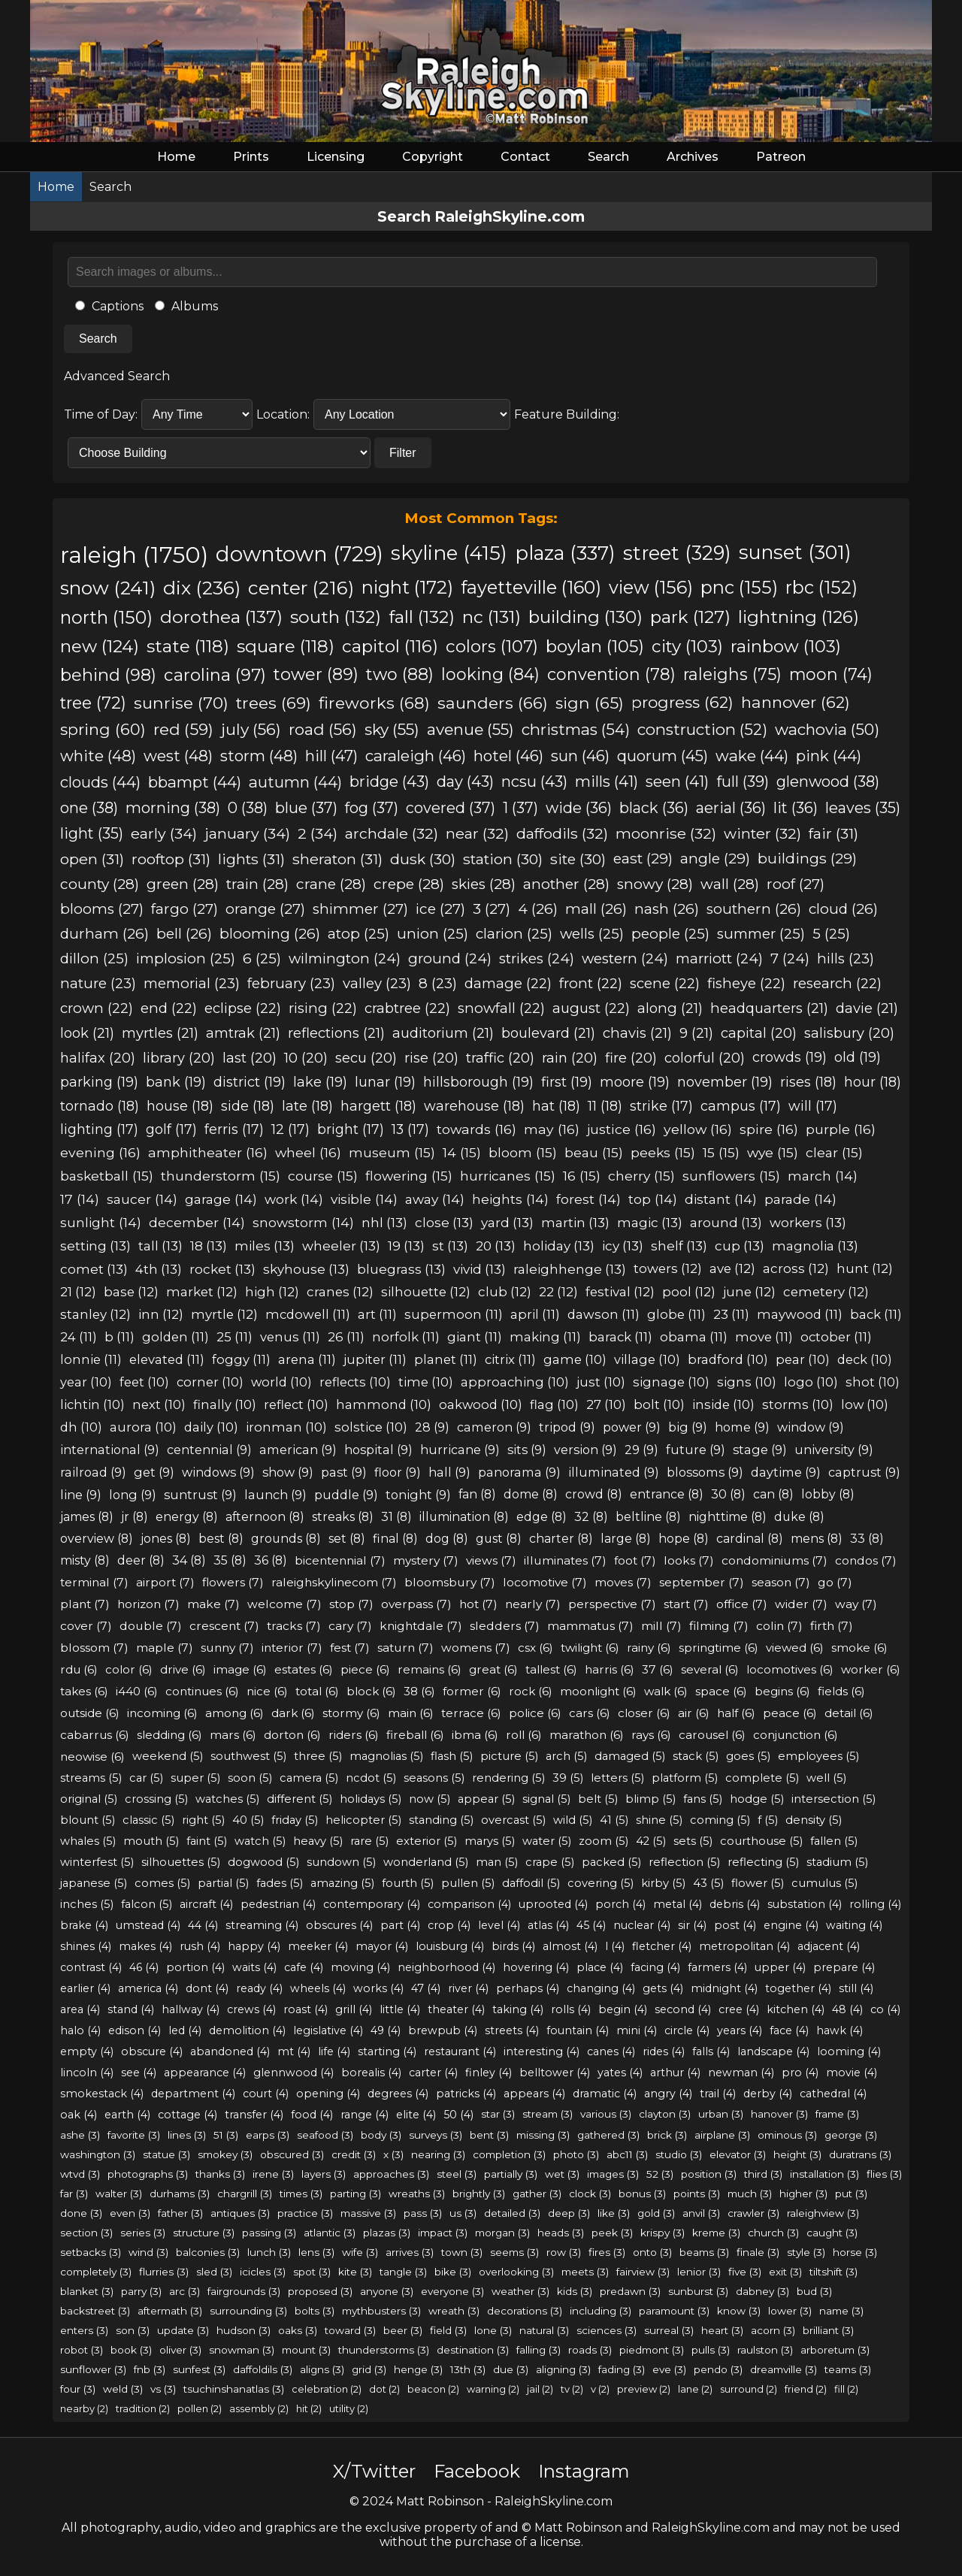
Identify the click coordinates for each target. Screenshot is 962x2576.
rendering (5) (508, 1778)
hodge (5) (757, 1799)
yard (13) (507, 1222)
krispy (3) (662, 2233)
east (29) (643, 858)
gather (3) (537, 2193)
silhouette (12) (425, 1291)
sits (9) (526, 1449)
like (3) (613, 2213)
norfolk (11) (406, 1336)
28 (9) (432, 1427)
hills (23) (845, 958)
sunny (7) (227, 1647)
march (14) (823, 1176)
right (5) (203, 1820)
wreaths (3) (417, 2193)
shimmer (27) (360, 909)
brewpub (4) (442, 2030)
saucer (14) (142, 1199)
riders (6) (353, 1735)
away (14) (434, 1199)
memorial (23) (192, 983)
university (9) (833, 1449)
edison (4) (134, 2030)
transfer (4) (254, 2114)
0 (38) (248, 808)
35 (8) (230, 1560)
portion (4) (195, 1967)
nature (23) (98, 983)
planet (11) (445, 1359)
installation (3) (824, 2174)
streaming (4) (261, 1925)
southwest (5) (248, 1756)
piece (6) (365, 1669)
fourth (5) (408, 1883)
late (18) (307, 1106)
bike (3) (452, 2272)
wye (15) (772, 1152)
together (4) (798, 1988)
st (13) (450, 1245)
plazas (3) (386, 2233)
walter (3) (118, 2193)
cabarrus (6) (94, 1735)
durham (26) (104, 933)
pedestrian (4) (278, 1904)
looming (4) (849, 2051)
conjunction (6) (795, 1735)
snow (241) (108, 587)
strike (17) (661, 1106)
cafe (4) (303, 1967)
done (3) (81, 2213)
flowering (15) (408, 1176)
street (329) (677, 552)
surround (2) (748, 2389)
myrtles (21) (160, 1033)
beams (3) (704, 2252)
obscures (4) (339, 1925)
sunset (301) (795, 552)
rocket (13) (222, 1269)
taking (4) (517, 2009)
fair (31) (833, 833)
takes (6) (84, 1691)
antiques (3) (240, 2213)
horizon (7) (148, 1604)
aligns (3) (322, 2369)
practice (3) (305, 2213)
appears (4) (534, 2093)
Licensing (336, 157)
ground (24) (450, 958)
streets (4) (512, 2030)
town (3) (462, 2252)
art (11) (377, 1314)
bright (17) (350, 1129)
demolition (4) (247, 2030)
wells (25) (592, 933)
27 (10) (606, 1404)
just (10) (600, 1381)
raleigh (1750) (134, 555)
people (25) (670, 933)
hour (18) (872, 1082)
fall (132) (422, 616)
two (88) (400, 674)
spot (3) (312, 2272)
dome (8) (531, 1494)
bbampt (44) (194, 781)
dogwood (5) (263, 1862)
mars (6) (233, 1735)
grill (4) (353, 2009)
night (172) (407, 587)
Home (176, 157)
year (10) (86, 1381)
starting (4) (387, 2051)
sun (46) (580, 755)
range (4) (364, 2114)
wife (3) (360, 2252)
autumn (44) (295, 781)
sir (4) (692, 1925)
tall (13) (160, 1245)
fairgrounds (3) (243, 2291)
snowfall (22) (501, 1008)
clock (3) (590, 2193)
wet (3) (562, 2174)
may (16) (551, 1129)
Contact (525, 157)
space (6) (721, 1691)
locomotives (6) (789, 1669)
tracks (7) (294, 1626)
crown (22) (96, 1008)
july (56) (251, 729)
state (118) (188, 646)
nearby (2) (84, 2408)
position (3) (709, 2174)
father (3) (180, 2213)
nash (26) (666, 909)
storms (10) (797, 1404)
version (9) (585, 1449)
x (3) (393, 2154)
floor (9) (397, 1472)
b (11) (119, 1336)
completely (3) (96, 2272)
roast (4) (305, 2009)
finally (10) (224, 1404)
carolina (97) (215, 674)
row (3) (563, 2252)
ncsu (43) (534, 781)
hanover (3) (779, 2114)
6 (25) (262, 958)
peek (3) (612, 2233)
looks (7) (689, 1560)
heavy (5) (318, 1841)
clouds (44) (100, 781)
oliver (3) (180, 2350)
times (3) (301, 2193)
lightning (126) (798, 616)
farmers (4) (717, 1967)
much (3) (750, 2193)
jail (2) (540, 2389)
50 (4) (458, 2114)
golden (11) (175, 1336)
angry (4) (668, 2093)
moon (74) (831, 674)
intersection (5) (833, 1799)
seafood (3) (325, 2135)
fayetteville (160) (531, 587)
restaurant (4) (460, 2051)
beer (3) (402, 2330)
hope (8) (683, 1538)
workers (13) (808, 1222)
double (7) (150, 1626)
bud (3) (814, 2291)
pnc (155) (739, 587)
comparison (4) (469, 1904)
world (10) (281, 1381)
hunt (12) (864, 1268)
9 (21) (696, 1033)
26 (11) (346, 1336)
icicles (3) (263, 2272)
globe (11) (676, 1314)
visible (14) (364, 1199)
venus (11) (290, 1336)
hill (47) (331, 755)
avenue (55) (470, 729)
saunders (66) (492, 702)
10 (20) (306, 1057)
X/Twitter (374, 2471)
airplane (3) (722, 2135)
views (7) (491, 1560)
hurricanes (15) (507, 1176)
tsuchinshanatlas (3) (233, 2389)
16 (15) (581, 1176)
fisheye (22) (746, 983)
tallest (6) (551, 1669)
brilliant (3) (828, 2330)
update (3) (183, 2330)
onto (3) (652, 2252)
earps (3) (267, 2135)
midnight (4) (724, 1988)
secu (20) (366, 1057)
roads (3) (590, 2350)
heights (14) (510, 1199)
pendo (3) (718, 2369)
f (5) (768, 1820)
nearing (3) (438, 2154)
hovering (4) (536, 1967)
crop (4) (449, 1925)
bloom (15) (523, 1152)
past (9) (344, 1472)
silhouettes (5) (180, 1862)
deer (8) (141, 1560)
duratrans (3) (860, 2154)
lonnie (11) (91, 1359)
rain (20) (569, 1057)
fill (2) (846, 2389)
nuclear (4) (641, 1925)
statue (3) (166, 2154)
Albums (186, 306)
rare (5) (369, 1841)
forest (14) (588, 1199)
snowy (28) (655, 884)
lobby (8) (828, 1494)
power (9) (632, 1427)
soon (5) (250, 1778)
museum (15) (392, 1152)
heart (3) (722, 2330)
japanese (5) (93, 1883)
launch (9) (275, 1494)
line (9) (80, 1494)
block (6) (371, 1691)
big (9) (687, 1427)
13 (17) (410, 1129)
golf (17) (171, 1129)
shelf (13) (679, 1245)
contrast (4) (91, 1967)
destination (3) (473, 2350)
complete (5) (762, 1778)
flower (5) (757, 1883)
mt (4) (293, 2051)
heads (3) (560, 2233)
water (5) (546, 1841)
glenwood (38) (827, 781)
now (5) (429, 1799)
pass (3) (423, 2213)
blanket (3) (86, 2291)
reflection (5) (684, 1862)
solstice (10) (370, 1427)
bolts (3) (314, 2311)
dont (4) (207, 1988)
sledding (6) (169, 1735)
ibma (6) (475, 1735)
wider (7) (801, 1604)
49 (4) (386, 2030)
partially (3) (510, 2174)
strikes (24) (536, 958)
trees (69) (273, 702)
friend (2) (806, 2389)
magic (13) (649, 1222)
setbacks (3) (90, 2252)
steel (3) (456, 2174)
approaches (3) (391, 2174)
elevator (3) (737, 2154)
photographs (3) (147, 2174)
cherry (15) (641, 1176)
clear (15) (834, 1152)
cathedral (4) (833, 2093)
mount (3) (306, 2350)
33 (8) (867, 1538)
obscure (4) (152, 2051)
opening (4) (328, 2093)
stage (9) (760, 1449)
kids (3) (574, 2291)
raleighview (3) (823, 2213)
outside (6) (89, 1713)
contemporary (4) (371, 1904)
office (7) (741, 1604)
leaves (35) (862, 808)
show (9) (287, 1472)
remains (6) (429, 1669)
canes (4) (611, 2051)
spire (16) (769, 1129)
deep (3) (569, 2213)
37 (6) (657, 1669)
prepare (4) (844, 1967)
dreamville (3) (783, 2369)
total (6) (317, 1691)
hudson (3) (243, 2330)
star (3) (498, 2114)
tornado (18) (99, 1106)
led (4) (184, 2030)
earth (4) (127, 2114)
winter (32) (762, 833)
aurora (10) (143, 1427)
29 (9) (641, 1449)
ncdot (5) (371, 1778)
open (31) (92, 859)
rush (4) (200, 1946)
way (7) (856, 1604)
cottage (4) (187, 2114)
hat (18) (556, 1106)
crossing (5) (156, 1799)
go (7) (835, 1582)
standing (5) (441, 1820)
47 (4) (425, 1988)
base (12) (131, 1291)
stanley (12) (95, 1314)
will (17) (812, 1106)
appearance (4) (205, 2072)
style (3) (806, 2252)
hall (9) (449, 1472)
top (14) (652, 1199)
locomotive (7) (545, 1582)
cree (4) (738, 2009)
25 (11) (234, 1336)
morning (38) (173, 808)
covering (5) (600, 1883)
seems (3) (514, 2252)
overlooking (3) (516, 2272)
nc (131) (491, 616)
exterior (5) (426, 1841)
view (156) (651, 587)
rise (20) (431, 1057)
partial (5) (223, 1883)
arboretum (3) (835, 2350)
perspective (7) (612, 1604)
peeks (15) (663, 1152)
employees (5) (818, 1756)
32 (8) (591, 1517)
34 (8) (189, 1560)
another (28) (566, 884)
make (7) (213, 1604)
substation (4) (804, 1904)
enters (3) (84, 2330)
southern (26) (753, 909)
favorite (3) (133, 2135)
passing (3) (269, 2233)
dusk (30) (422, 859)
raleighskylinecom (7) (334, 1582)
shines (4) (85, 1946)
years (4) (739, 2030)
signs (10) (746, 1381)
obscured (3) (292, 2154)
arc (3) (184, 2291)
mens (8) (817, 1538)
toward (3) (350, 2330)
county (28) (99, 884)
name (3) (841, 2311)
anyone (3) (386, 2291)
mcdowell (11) (307, 1314)
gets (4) (663, 1988)
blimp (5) (650, 1799)
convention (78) (611, 674)
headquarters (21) (769, 1008)
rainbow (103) (786, 646)
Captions (109, 306)
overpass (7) (416, 1604)
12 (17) (290, 1129)
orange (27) (265, 909)
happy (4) (254, 1946)
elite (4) (416, 2114)
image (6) (240, 1669)
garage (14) (221, 1199)
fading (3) (621, 2369)
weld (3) (123, 2389)
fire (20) (631, 1057)
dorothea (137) (221, 616)
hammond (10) (383, 1404)
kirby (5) (663, 1883)
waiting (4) (854, 1925)
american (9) (298, 1449)
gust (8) (499, 1538)
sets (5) (692, 1841)
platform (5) (685, 1778)
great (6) (493, 1669)
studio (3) (678, 2154)
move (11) (764, 1336)
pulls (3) (710, 2350)
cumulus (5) (824, 1883)
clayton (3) (665, 2114)
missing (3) (543, 2135)
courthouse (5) (761, 1841)
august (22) (591, 1008)
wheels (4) (318, 1988)
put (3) (851, 2193)
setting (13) (95, 1245)
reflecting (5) (763, 1862)
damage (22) (508, 983)
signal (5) (546, 1799)
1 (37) (520, 808)
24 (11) (78, 1336)
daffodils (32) (562, 833)
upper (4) (780, 1967)
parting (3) (355, 2193)
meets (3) (585, 2272)
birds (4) (513, 1946)
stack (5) (695, 1756)
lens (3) (316, 2252)
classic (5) (148, 1820)
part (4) (400, 1925)
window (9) (810, 1427)
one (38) (89, 808)
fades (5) (279, 1883)
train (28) (257, 884)
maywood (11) (800, 1314)
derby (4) (767, 2093)
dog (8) (446, 1538)
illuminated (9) (613, 1472)
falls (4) (711, 2051)
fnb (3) (149, 2369)
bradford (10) (728, 1359)
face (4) (789, 2030)
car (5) (146, 1778)
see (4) (138, 2072)
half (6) (736, 1713)
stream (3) (547, 2114)
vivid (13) (479, 1269)
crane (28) (331, 884)
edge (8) (541, 1517)
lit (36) (795, 808)
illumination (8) (464, 1517)
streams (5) (91, 1778)
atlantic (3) (329, 2233)
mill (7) (661, 1626)
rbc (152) (821, 587)
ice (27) (440, 909)
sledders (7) (505, 1626)
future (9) (695, 1449)
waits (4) (254, 1967)
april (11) (535, 1314)
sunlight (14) (100, 1222)
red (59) (183, 729)
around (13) (726, 1222)
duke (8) (799, 1517)
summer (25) (761, 933)
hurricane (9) (460, 1449)
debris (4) (734, 1904)
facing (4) (655, 1967)
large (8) (625, 1538)
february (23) (291, 983)
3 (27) (491, 909)
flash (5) (452, 1756)
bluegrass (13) (401, 1269)
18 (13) (208, 1245)
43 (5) (708, 1883)
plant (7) (85, 1604)
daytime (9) (786, 1472)
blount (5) (87, 1820)
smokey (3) (225, 2154)
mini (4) (636, 2030)
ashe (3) (80, 2135)
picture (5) (509, 1756)
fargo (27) (184, 909)
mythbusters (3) (381, 2311)
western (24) (625, 958)
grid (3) (369, 2369)
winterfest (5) (97, 1862)
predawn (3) (630, 2291)
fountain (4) (577, 2030)
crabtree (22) (407, 1008)
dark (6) (293, 1713)
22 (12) (558, 1291)
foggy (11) (241, 1359)
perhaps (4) (527, 1988)
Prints (251, 157)
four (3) (77, 2389)
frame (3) (837, 2114)
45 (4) (591, 1925)
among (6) (234, 1713)
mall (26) (596, 909)
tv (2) (572, 2389)
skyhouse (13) (306, 1269)
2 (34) (317, 833)
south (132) (335, 616)
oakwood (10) (480, 1404)
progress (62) (682, 702)
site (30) (578, 859)
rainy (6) (649, 1647)
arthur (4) (675, 2072)
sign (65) (589, 702)
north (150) (106, 617)
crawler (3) (753, 2213)
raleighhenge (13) (569, 1269)
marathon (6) (586, 1735)
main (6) (411, 1713)
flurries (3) (164, 2272)
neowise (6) (92, 1756)
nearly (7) (533, 1604)
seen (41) (677, 781)
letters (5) (617, 1778)
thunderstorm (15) (220, 1176)
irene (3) (273, 2174)
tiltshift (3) (833, 2272)
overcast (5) (513, 1820)
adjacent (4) (828, 1946)
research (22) (837, 983)
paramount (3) (674, 2311)
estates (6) (303, 1669)
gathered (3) (608, 2135)
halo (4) (80, 2030)
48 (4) (847, 2009)
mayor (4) (381, 1946)
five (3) (744, 2272)
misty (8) (85, 1560)
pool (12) (688, 1291)
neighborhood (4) (446, 1967)
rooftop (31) (171, 859)
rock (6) (530, 1691)
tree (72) (93, 702)
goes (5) (748, 1756)
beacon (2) (433, 2389)
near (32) (477, 833)
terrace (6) (471, 1713)
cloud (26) (843, 909)
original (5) (88, 1799)
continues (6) (202, 1691)
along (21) (670, 1008)
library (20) (179, 1057)
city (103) (687, 646)
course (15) (323, 1176)
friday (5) (294, 1820)
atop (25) (358, 933)
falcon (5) (146, 1904)
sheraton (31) (337, 859)
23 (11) (731, 1314)
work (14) (294, 1199)
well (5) (826, 1778)
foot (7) (635, 1560)
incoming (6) (162, 1713)
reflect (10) (296, 1404)
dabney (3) (762, 2291)
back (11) (876, 1314)
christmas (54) (576, 729)
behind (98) (108, 674)
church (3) (773, 2233)
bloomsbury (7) (449, 1582)
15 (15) (721, 1152)
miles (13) (264, 1245)
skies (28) (484, 884)
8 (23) (438, 983)
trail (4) (718, 2093)
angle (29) (715, 858)
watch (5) (260, 1841)
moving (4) (360, 1967)
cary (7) (350, 1626)
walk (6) (666, 1691)
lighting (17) (99, 1129)
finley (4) (488, 2072)
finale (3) (758, 2252)
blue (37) (306, 808)
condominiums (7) (774, 1560)
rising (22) (323, 1008)
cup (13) (739, 1245)
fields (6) (841, 1691)
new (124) (99, 646)
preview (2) (643, 2389)
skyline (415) (449, 553)
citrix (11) (510, 1359)
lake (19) (320, 1082)
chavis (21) (637, 1033)
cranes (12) (340, 1291)
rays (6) (651, 1735)
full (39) (742, 781)
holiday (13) (558, 1245)
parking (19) (99, 1082)
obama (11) (694, 1336)
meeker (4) (318, 1946)
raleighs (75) (732, 674)
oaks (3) (297, 2330)
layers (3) (323, 2174)
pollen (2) (199, 2408)
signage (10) (671, 1381)
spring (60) (103, 729)
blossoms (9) (705, 1472)
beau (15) (593, 1152)
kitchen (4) (795, 2009)
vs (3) (163, 2389)
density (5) (813, 1820)
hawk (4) (839, 2030)
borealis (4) (371, 2072)
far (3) (74, 2193)
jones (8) (166, 1538)
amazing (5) (342, 1883)
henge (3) (418, 2369)
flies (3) (884, 2174)
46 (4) (144, 1967)
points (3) (696, 2193)
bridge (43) (389, 781)
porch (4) (620, 1904)
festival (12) (620, 1291)
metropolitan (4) (744, 1946)
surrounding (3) (248, 2311)
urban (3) (720, 2114)
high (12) (272, 1291)
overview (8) (96, 1538)
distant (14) (721, 1199)
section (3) (86, 2233)
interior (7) (292, 1647)
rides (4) (664, 2051)
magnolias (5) (386, 1756)
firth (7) (831, 1626)
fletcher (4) (661, 1946)
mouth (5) (151, 1841)
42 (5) (651, 1841)
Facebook (477, 2471)
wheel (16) (308, 1152)
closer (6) (644, 1713)
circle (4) (686, 2030)
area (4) (80, 2009)
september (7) (701, 1582)
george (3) (850, 2135)
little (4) (400, 2009)
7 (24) (789, 958)
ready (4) (259, 1988)
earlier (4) (85, 1988)
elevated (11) (166, 1359)
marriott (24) (719, 958)
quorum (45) (662, 755)
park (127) (690, 616)
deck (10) (864, 1359)
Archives (692, 157)
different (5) (299, 1799)
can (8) (773, 1494)
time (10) (425, 1381)
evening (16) (100, 1152)
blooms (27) (102, 909)
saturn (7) (405, 1647)
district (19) (249, 1082)
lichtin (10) (92, 1404)
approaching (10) (515, 1381)
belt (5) (598, 1799)
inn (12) (160, 1314)
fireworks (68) (374, 702)
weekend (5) (167, 1756)
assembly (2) (259, 2408)
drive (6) (183, 1669)
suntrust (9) (200, 1494)
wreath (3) (453, 2311)
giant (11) (474, 1336)
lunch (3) (269, 2252)
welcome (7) (284, 1604)
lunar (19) (385, 1082)
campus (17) (740, 1106)
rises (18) (808, 1082)
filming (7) (719, 1626)
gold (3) (656, 2213)
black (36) (653, 808)
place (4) (599, 1967)
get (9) (154, 1472)
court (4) (266, 2093)
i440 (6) (137, 1691)
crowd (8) (593, 1494)
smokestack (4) (102, 2093)
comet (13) (94, 1269)
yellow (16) (698, 1129)
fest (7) (350, 1647)
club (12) (504, 1291)
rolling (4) (875, 1904)
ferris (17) (234, 1129)
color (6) (129, 1669)
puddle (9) (346, 1494)
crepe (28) (409, 884)
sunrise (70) (181, 702)
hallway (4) (190, 2009)
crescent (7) (224, 1626)
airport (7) (165, 1582)
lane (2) (695, 2389)
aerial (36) (731, 808)
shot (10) (873, 1381)
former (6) (472, 1691)
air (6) (693, 1713)
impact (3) (442, 2233)
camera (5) (309, 1778)
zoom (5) (603, 1841)
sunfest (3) (199, 2369)
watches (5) (227, 1799)
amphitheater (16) (208, 1152)
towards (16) (476, 1129)
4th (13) (158, 1269)
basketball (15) (106, 1176)
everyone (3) (452, 2291)
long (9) (132, 1494)
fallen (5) (834, 1841)
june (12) (749, 1291)
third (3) (763, 2174)
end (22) (169, 1008)
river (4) (468, 1988)
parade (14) (800, 1199)
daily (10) (211, 1427)
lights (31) (251, 859)
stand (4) (130, 2009)
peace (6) (790, 1713)
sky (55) (392, 729)
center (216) (301, 587)
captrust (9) (864, 1472)
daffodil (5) (531, 1883)
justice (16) (621, 1129)
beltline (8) (648, 1517)
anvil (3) (701, 2213)
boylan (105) (595, 646)
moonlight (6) (598, 1691)
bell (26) (184, 933)
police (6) (535, 1713)
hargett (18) (378, 1106)
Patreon (781, 157)
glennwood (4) (293, 2072)
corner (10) (210, 1381)
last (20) (249, 1057)
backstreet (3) (95, 2311)
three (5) (318, 1756)
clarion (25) (514, 933)
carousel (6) (712, 1735)
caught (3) (832, 2233)
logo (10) (811, 1381)
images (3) (613, 2174)
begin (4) (622, 2009)
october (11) (836, 1336)
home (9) (742, 1427)
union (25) (432, 933)
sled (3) (214, 2272)
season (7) (781, 1582)
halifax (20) (97, 1057)
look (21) (87, 1033)
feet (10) (144, 1381)
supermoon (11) (453, 1314)
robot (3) (81, 2350)
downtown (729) (299, 554)
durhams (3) (180, 2193)
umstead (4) (148, 1925)
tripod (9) (567, 1427)
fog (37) (371, 808)
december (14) (197, 1222)
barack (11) (620, 1336)
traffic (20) (500, 1057)
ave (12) (732, 1268)
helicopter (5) (363, 1820)
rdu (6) (79, 1669)
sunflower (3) (93, 2369)
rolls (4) (571, 2009)
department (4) (193, 2093)
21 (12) (78, 1291)
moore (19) (635, 1082)
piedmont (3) (651, 2350)
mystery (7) (425, 1560)
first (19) (566, 1082)
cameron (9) (494, 1427)
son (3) (133, 2330)
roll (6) (524, 1735)
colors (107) (492, 646)
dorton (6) (292, 1735)
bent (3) (489, 2135)
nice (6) (267, 1691)
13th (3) (468, 2369)
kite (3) (355, 2272)
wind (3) (148, 2252)
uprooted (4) (553, 1904)
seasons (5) (434, 1778)
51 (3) (225, 2135)
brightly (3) (478, 2193)
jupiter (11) (375, 1359)
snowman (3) (241, 2350)
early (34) (164, 833)
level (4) (499, 1925)
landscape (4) (773, 2051)
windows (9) (218, 1472)
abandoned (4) (230, 2051)
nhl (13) (384, 1222)
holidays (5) (370, 1799)
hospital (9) (378, 1449)
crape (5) (549, 1862)
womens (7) (475, 1647)
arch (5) (566, 1756)
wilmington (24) (345, 958)
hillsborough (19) (478, 1082)
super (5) (195, 1778)
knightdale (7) (421, 1626)
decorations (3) (524, 2311)
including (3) (600, 2311)
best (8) (221, 1538)
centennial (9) (209, 1449)
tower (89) (316, 674)
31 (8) (396, 1517)
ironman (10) (286, 1427)
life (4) (334, 2051)
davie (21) (867, 1008)
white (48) (98, 755)
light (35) (91, 833)
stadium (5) (837, 1862)
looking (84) (490, 674)
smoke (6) (859, 1647)
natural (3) (544, 2330)
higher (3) (803, 2193)
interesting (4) (541, 2051)
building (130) (585, 616)
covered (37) (450, 808)
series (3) (142, 2233)
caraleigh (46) (415, 755)
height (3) (797, 2154)
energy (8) (187, 1517)
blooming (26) (269, 933)
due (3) (510, 2369)
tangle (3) (403, 2272)
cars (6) (589, 1713)
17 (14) (79, 1199)
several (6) (710, 1669)
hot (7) (478, 1604)
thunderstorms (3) (383, 2350)
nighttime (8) (727, 1517)
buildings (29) (807, 858)
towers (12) (668, 1268)
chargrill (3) (244, 2193)
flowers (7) (233, 1582)
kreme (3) (716, 2233)
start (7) (686, 1604)
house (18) (180, 1106)
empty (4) (86, 2051)
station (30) (503, 859)
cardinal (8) (749, 1538)
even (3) (130, 2213)
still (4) (856, 1988)
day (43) (465, 781)
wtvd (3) (80, 2174)
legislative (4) (328, 2030)
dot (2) (384, 2389)
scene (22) (665, 983)
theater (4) (456, 2009)
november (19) (725, 1082)
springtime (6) (718, 1647)
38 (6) (419, 1691)
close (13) (444, 1222)
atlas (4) (548, 1925)
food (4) (312, 2114)
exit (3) (785, 2272)
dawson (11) (603, 1314)
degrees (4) (398, 2093)
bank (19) (176, 1082)
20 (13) (496, 1245)
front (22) (590, 983)
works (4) (378, 1988)
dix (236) (201, 587)
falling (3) (538, 2350)
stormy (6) (351, 1713)
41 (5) (614, 1820)
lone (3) (493, 2330)
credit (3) (353, 2154)
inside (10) (723, 1404)
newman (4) (741, 2072)
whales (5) (88, 1841)
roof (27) (795, 884)
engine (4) (791, 1925)
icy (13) (622, 1245)
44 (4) (203, 1925)
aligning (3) (563, 2369)
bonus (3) (642, 2193)
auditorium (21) (443, 1033)
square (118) (285, 646)
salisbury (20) (849, 1033)
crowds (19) (789, 1057)
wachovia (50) (827, 729)
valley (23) (377, 983)
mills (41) (606, 781)
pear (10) (803, 1359)
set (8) (346, 1538)
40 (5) (248, 1820)
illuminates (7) (565, 1560)
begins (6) (782, 1691)
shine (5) (659, 1820)
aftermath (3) (170, 2311)
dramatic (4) (605, 2093)
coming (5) (720, 1820)
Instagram (584, 2471)
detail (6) (848, 1713)
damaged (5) (629, 1756)
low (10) (864, 1404)
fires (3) (606, 2252)
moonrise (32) (666, 833)
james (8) (86, 1517)
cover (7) (86, 1626)
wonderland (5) (425, 1862)
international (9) (109, 1449)
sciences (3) (606, 2330)
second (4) (683, 2009)
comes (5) (162, 1883)
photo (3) (576, 2154)
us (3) (462, 2213)
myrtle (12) (224, 1314)
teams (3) (847, 2369)
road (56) (323, 729)
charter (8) (561, 1538)
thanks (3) (220, 2174)
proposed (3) (320, 2291)
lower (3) (790, 2311)
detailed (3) (512, 2213)
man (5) (497, 1862)
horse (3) (855, 2252)
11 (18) (605, 1106)
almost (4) (570, 1946)
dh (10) (81, 1427)
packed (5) (611, 1862)
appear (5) (486, 1799)
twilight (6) (590, 1647)
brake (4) (84, 1925)
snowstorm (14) (303, 1222)
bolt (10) (659, 1404)
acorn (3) (773, 2330)
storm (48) (259, 755)
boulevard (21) (548, 1033)
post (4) (735, 1925)
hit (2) (309, 2408)
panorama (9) (519, 1472)
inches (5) (86, 1904)
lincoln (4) (86, 2072)
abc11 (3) (627, 2154)
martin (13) (575, 1222)
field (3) (448, 2330)
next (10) (159, 1404)
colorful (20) (704, 1057)
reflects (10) (355, 1381)
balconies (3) (208, 2252)
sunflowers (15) (731, 1176)
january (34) (247, 833)
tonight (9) (418, 1494)
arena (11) (307, 1359)
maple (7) (164, 1647)
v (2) (600, 2389)
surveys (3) (435, 2135)
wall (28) (729, 884)
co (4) (885, 2009)
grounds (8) (286, 1538)
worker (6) (870, 1669)
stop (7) (351, 1604)
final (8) (395, 1538)
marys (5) (489, 1841)
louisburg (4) (450, 1946)
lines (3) (187, 2135)
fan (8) (477, 1494)
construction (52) (702, 729)
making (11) (545, 1336)
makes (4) (145, 1946)
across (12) (796, 1268)
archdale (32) (391, 833)
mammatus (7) (590, 1626)
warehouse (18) (474, 1106)
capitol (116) (390, 646)
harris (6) (609, 1669)
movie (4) (851, 2072)
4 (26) (538, 909)
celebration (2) (327, 2389)
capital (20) (759, 1033)
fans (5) (702, 1799)
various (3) (605, 2114)
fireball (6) (415, 1735)
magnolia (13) (815, 1245)
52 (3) (659, 2174)
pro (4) (800, 2072)
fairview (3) (643, 2272)
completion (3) (509, 2154)
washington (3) (97, 2154)
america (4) (148, 1988)
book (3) (131, 2350)
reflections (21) (336, 1033)
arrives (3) (410, 2252)
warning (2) (493, 2389)
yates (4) (620, 2072)
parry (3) (141, 2291)
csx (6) (535, 1647)
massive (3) (368, 2213)
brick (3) (667, 2135)
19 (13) (406, 1245)
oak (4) (78, 2114)
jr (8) (134, 1517)
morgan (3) (502, 2233)
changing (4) (601, 1988)
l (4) (615, 1946)
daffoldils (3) (262, 2369)
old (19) (857, 1057)
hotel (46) (508, 755)
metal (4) (677, 1904)
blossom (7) (94, 1647)
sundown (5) (341, 1862)
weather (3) (520, 2291)
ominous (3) (787, 2135)
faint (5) (206, 1841)
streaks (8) (343, 1517)
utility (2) (348, 2408)
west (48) (178, 755)
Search (608, 157)
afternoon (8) (264, 1517)
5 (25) (831, 933)
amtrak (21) (243, 1033)
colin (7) (779, 1626)
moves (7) (623, 1582)
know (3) (739, 2311)
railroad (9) (93, 1472)
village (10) (647, 1359)
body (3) (381, 2135)
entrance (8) (666, 1494)
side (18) (247, 1106)
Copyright (432, 157)
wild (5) (572, 1820)
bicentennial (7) (340, 1560)
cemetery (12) (826, 1291)
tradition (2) (143, 2408)
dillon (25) (94, 958)
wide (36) (579, 808)
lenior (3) (699, 2272)
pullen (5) (468, 1883)
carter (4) (433, 2072)
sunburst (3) (698, 2291)
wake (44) (751, 755)
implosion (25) (185, 958)
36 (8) (270, 1560)
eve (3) (669, 2369)
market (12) (201, 1291)
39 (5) (567, 1778)
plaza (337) (565, 552)
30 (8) (728, 1494)
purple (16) (841, 1129)
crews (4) (251, 2009)
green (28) (183, 884)
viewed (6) (795, 1647)
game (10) (575, 1359)
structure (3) (203, 2233)
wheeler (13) (341, 1245)
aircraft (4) (206, 1904)
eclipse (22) (242, 1008)
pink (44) (828, 755)
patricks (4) (466, 2093)
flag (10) (554, 1404)
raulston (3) (765, 2350)
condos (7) (866, 1560)
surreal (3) (669, 2330)
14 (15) (462, 1152)
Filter (402, 452)
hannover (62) (795, 702)
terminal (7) (94, 1582)
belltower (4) (554, 2072)
